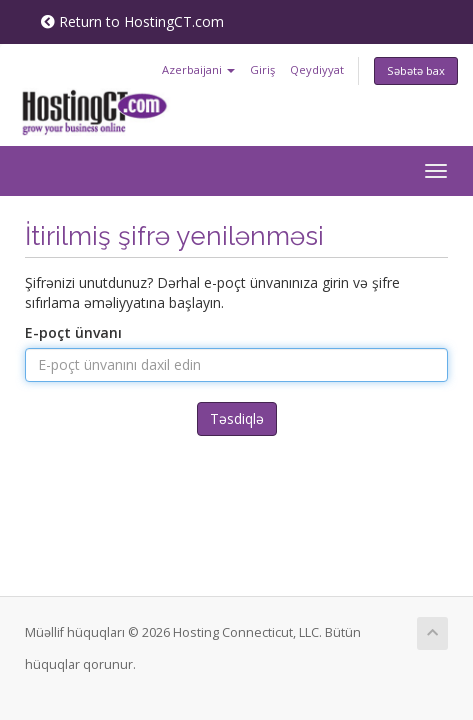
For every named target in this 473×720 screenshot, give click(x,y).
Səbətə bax (416, 70)
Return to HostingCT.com (132, 21)
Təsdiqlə (237, 418)
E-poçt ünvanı (73, 332)
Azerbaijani (198, 69)
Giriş (262, 69)
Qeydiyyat (317, 69)
